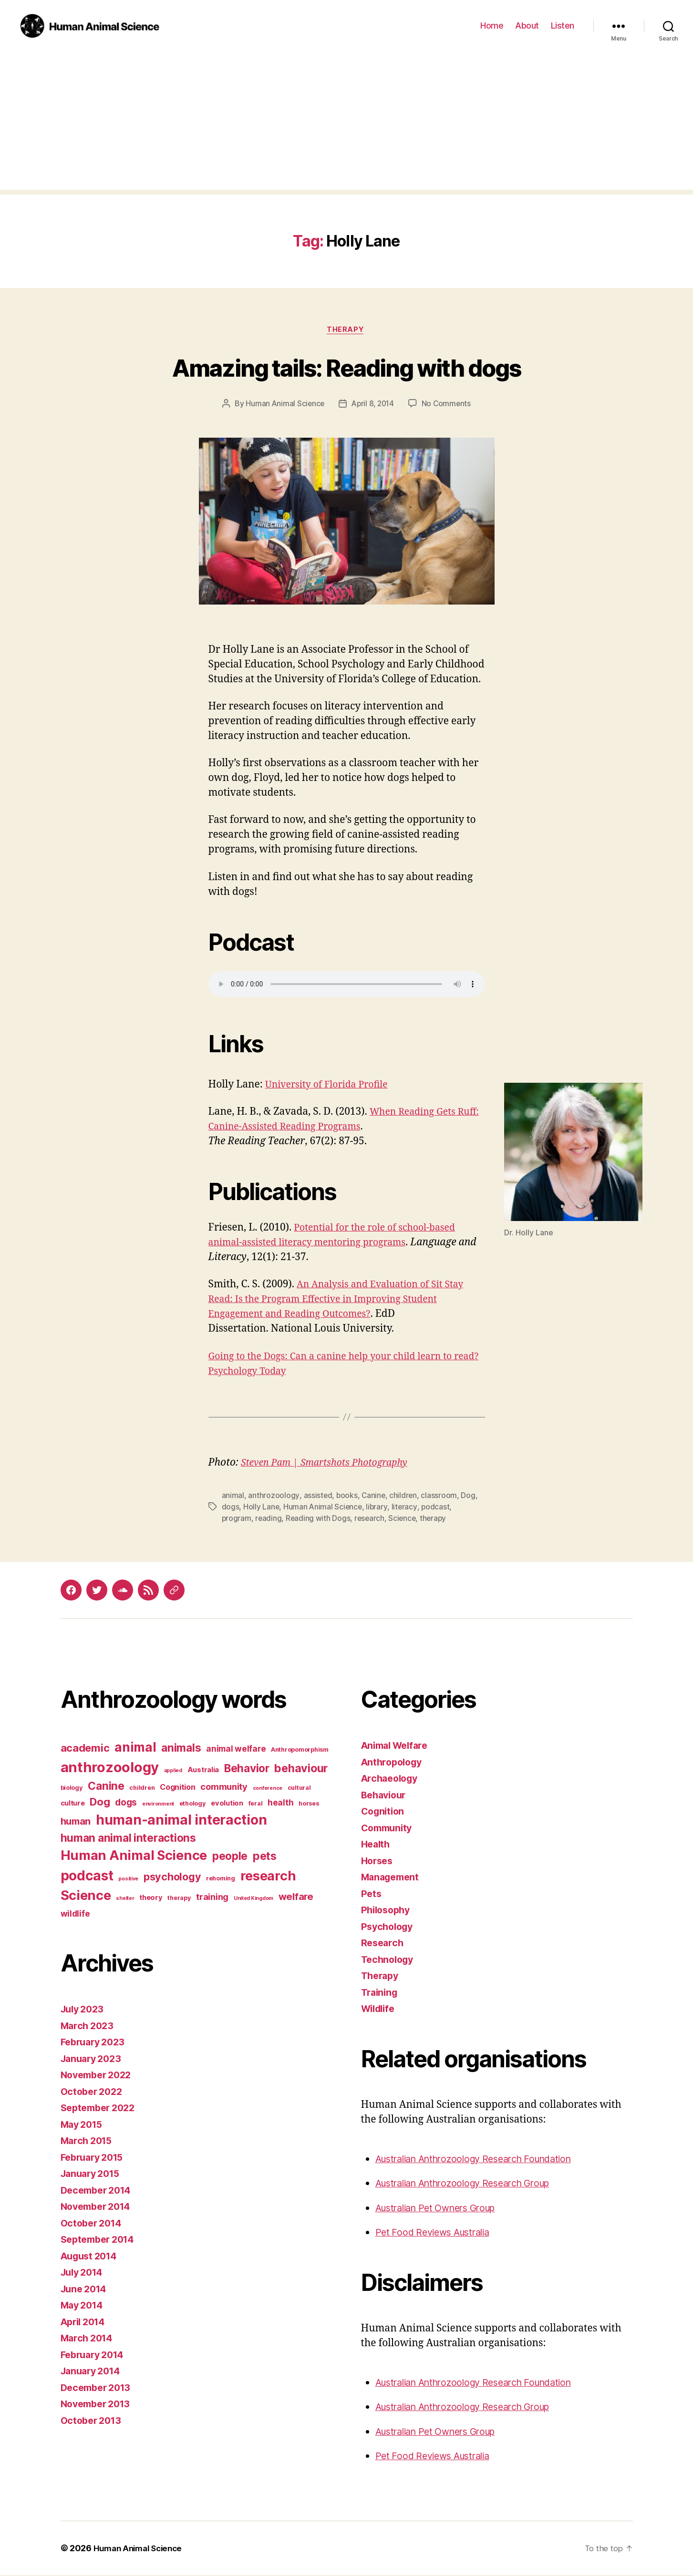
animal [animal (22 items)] (135, 1748)
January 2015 (93, 2175)
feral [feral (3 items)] (255, 1804)
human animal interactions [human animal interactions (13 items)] (128, 1839)
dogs (230, 1508)
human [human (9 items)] (76, 1822)
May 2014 (84, 2306)
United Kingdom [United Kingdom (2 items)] (253, 1900)
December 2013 (99, 2388)
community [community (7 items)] (224, 1788)
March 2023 (89, 2026)
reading (269, 1519)
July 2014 (84, 2273)
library (378, 1508)
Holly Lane (261, 1508)
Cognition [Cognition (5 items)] (178, 1788)
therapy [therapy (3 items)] (179, 1899)
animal (233, 1496)
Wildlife (380, 2010)
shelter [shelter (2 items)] (125, 1900)
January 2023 (93, 2059)
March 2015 (88, 2142)
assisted (317, 1496)
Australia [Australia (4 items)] (203, 1771)
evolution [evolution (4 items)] (227, 1804)
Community (388, 1829)
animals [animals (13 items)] (181, 1749)
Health (376, 1845)
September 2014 (101, 2241)
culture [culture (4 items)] (73, 1804)
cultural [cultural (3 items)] (299, 1789)
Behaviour (385, 1796)
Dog (470, 1496)
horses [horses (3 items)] (309, 1804)
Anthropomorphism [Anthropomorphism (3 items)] (300, 1751)
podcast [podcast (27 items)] (87, 1877)
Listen (562, 26)
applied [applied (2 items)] (173, 1772)
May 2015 (84, 2125)
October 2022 (94, 2092)
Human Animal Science (283, 405)
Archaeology (392, 1780)
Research (383, 1944)
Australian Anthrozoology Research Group (472, 2184)
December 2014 (99, 2191)
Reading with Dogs (319, 1519)
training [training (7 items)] (212, 1898)
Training (381, 1993)
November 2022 (99, 2076)
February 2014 (95, 2355)
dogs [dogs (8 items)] (126, 1803)
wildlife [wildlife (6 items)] (75, 1914)
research (371, 1519)
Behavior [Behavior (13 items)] (246, 1769)
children (405, 1496)
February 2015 (95, 2158)
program (237, 1519)
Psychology (389, 1927)
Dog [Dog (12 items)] (100, 1803)
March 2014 (89, 2339)
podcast (437, 1508)
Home (491, 26)
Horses (378, 1862)
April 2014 (85, 2323)
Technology (389, 1960)
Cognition (384, 1812)
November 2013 (99, 2405)
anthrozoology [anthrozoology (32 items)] (110, 1768)
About (527, 26)
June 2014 (86, 2290)
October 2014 (93, 2224)
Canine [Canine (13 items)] (106, 1787)
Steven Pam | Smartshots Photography (331, 1463)
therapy (436, 1519)
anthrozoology (273, 1496)
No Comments (448, 405)
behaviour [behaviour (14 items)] (301, 1769)
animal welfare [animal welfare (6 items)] (236, 1750)
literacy (406, 1508)
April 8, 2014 (373, 405)
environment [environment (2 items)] (158, 1805)
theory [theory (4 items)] (150, 1899)
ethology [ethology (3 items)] (192, 1804)
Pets (372, 1894)
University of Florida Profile (331, 1085)
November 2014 (99, 2208)
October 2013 (93, 2421)
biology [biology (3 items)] (72, 1789)
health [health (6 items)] (280, 1804)
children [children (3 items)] (142, 1789)
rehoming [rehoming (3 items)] (220, 1879)
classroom (441, 1496)
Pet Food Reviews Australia (437, 2233)
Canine (374, 1496)
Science (405, 1519)
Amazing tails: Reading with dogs (346, 367)
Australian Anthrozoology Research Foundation (483, 2159)
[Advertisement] (347, 123)
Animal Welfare (397, 1747)
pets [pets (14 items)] (265, 1857)
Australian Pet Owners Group (442, 2209)
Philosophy (387, 1911)
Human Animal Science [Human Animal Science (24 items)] (134, 1857)
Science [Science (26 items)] (86, 1896)
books (347, 1496)
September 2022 (101, 2109)
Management (392, 1878)
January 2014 (93, 2372)
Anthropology (394, 1763)
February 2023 (96, 2043)
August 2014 (92, 2257)
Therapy (346, 330)
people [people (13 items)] (230, 1857)
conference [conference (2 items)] (267, 1789)
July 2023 (84, 2010)
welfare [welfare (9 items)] (296, 1898)
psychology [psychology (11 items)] (172, 1878)
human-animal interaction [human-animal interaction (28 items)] (181, 1821)
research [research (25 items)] (268, 1877)
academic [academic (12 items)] (85, 1749)
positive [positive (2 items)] (128, 1880)
